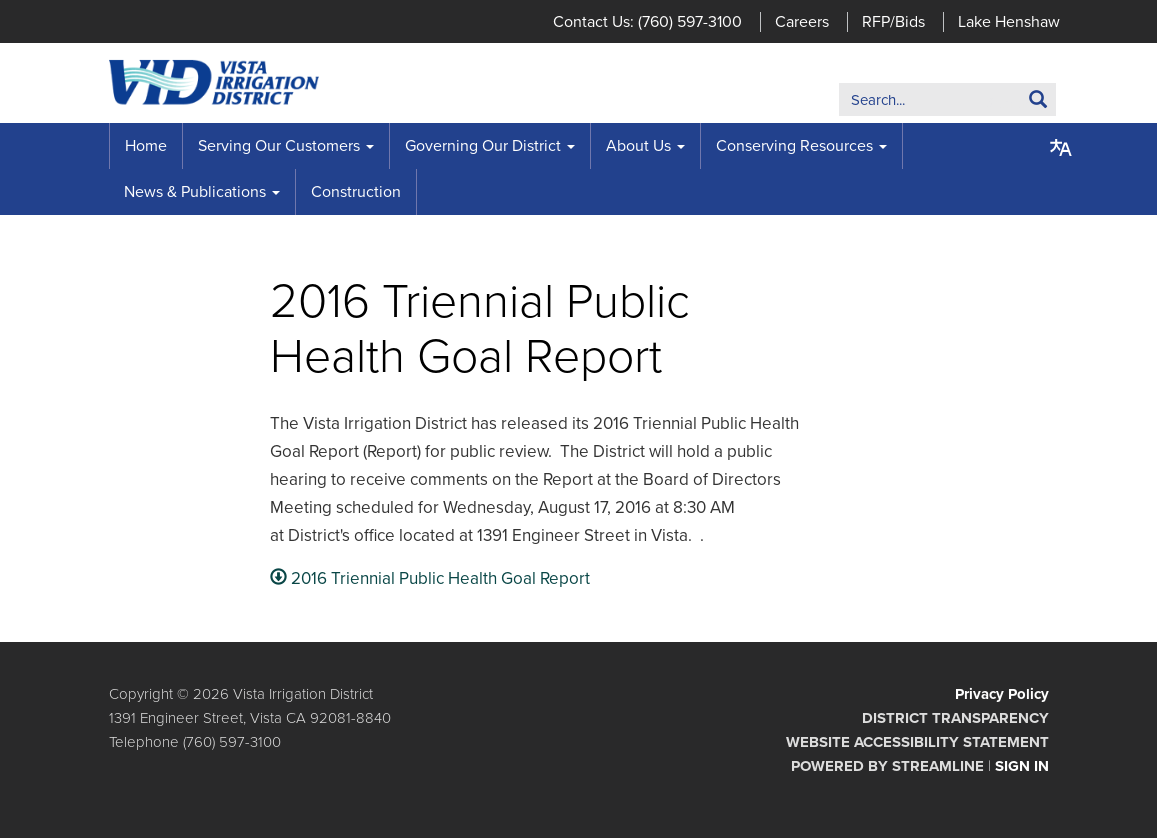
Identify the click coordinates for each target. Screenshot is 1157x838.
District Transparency (955, 718)
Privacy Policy (1002, 694)
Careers (802, 22)
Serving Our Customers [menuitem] (279, 146)
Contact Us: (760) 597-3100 (647, 22)
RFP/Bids (893, 22)
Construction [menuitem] (356, 192)
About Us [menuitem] (638, 146)
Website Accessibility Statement (917, 742)
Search (1007, 103)
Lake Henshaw (1009, 22)
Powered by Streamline (887, 766)
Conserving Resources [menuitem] (794, 146)
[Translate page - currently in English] (1061, 148)
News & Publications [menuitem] (195, 192)
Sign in (1022, 766)
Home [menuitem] (146, 146)
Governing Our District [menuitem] (483, 146)
